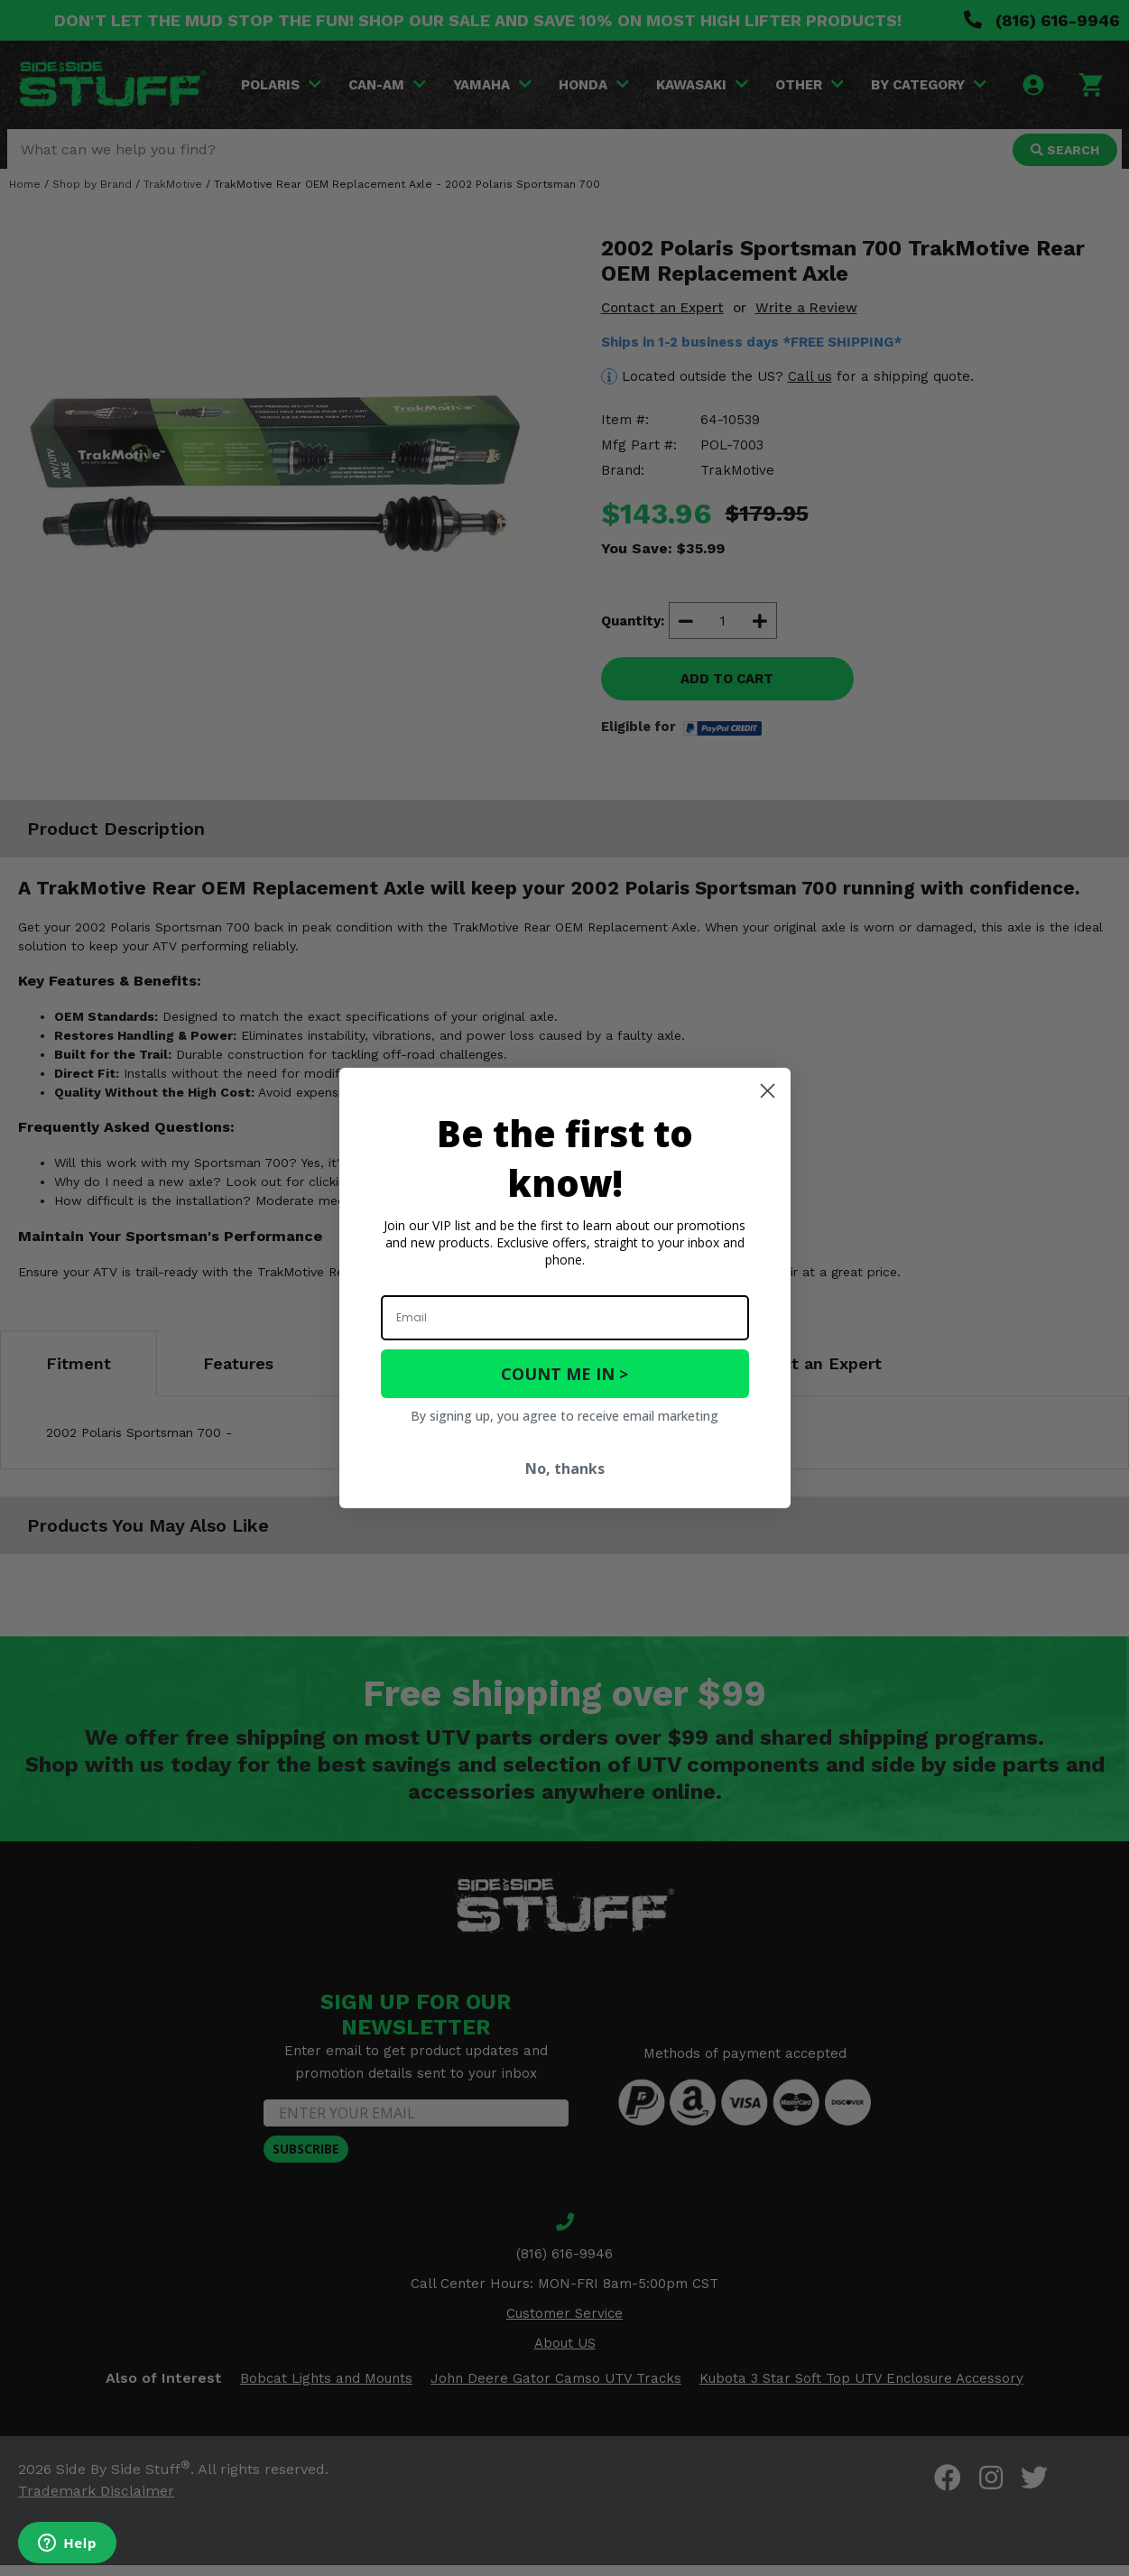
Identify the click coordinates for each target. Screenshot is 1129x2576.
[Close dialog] (767, 1091)
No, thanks (565, 1468)
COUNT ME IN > (564, 1374)
